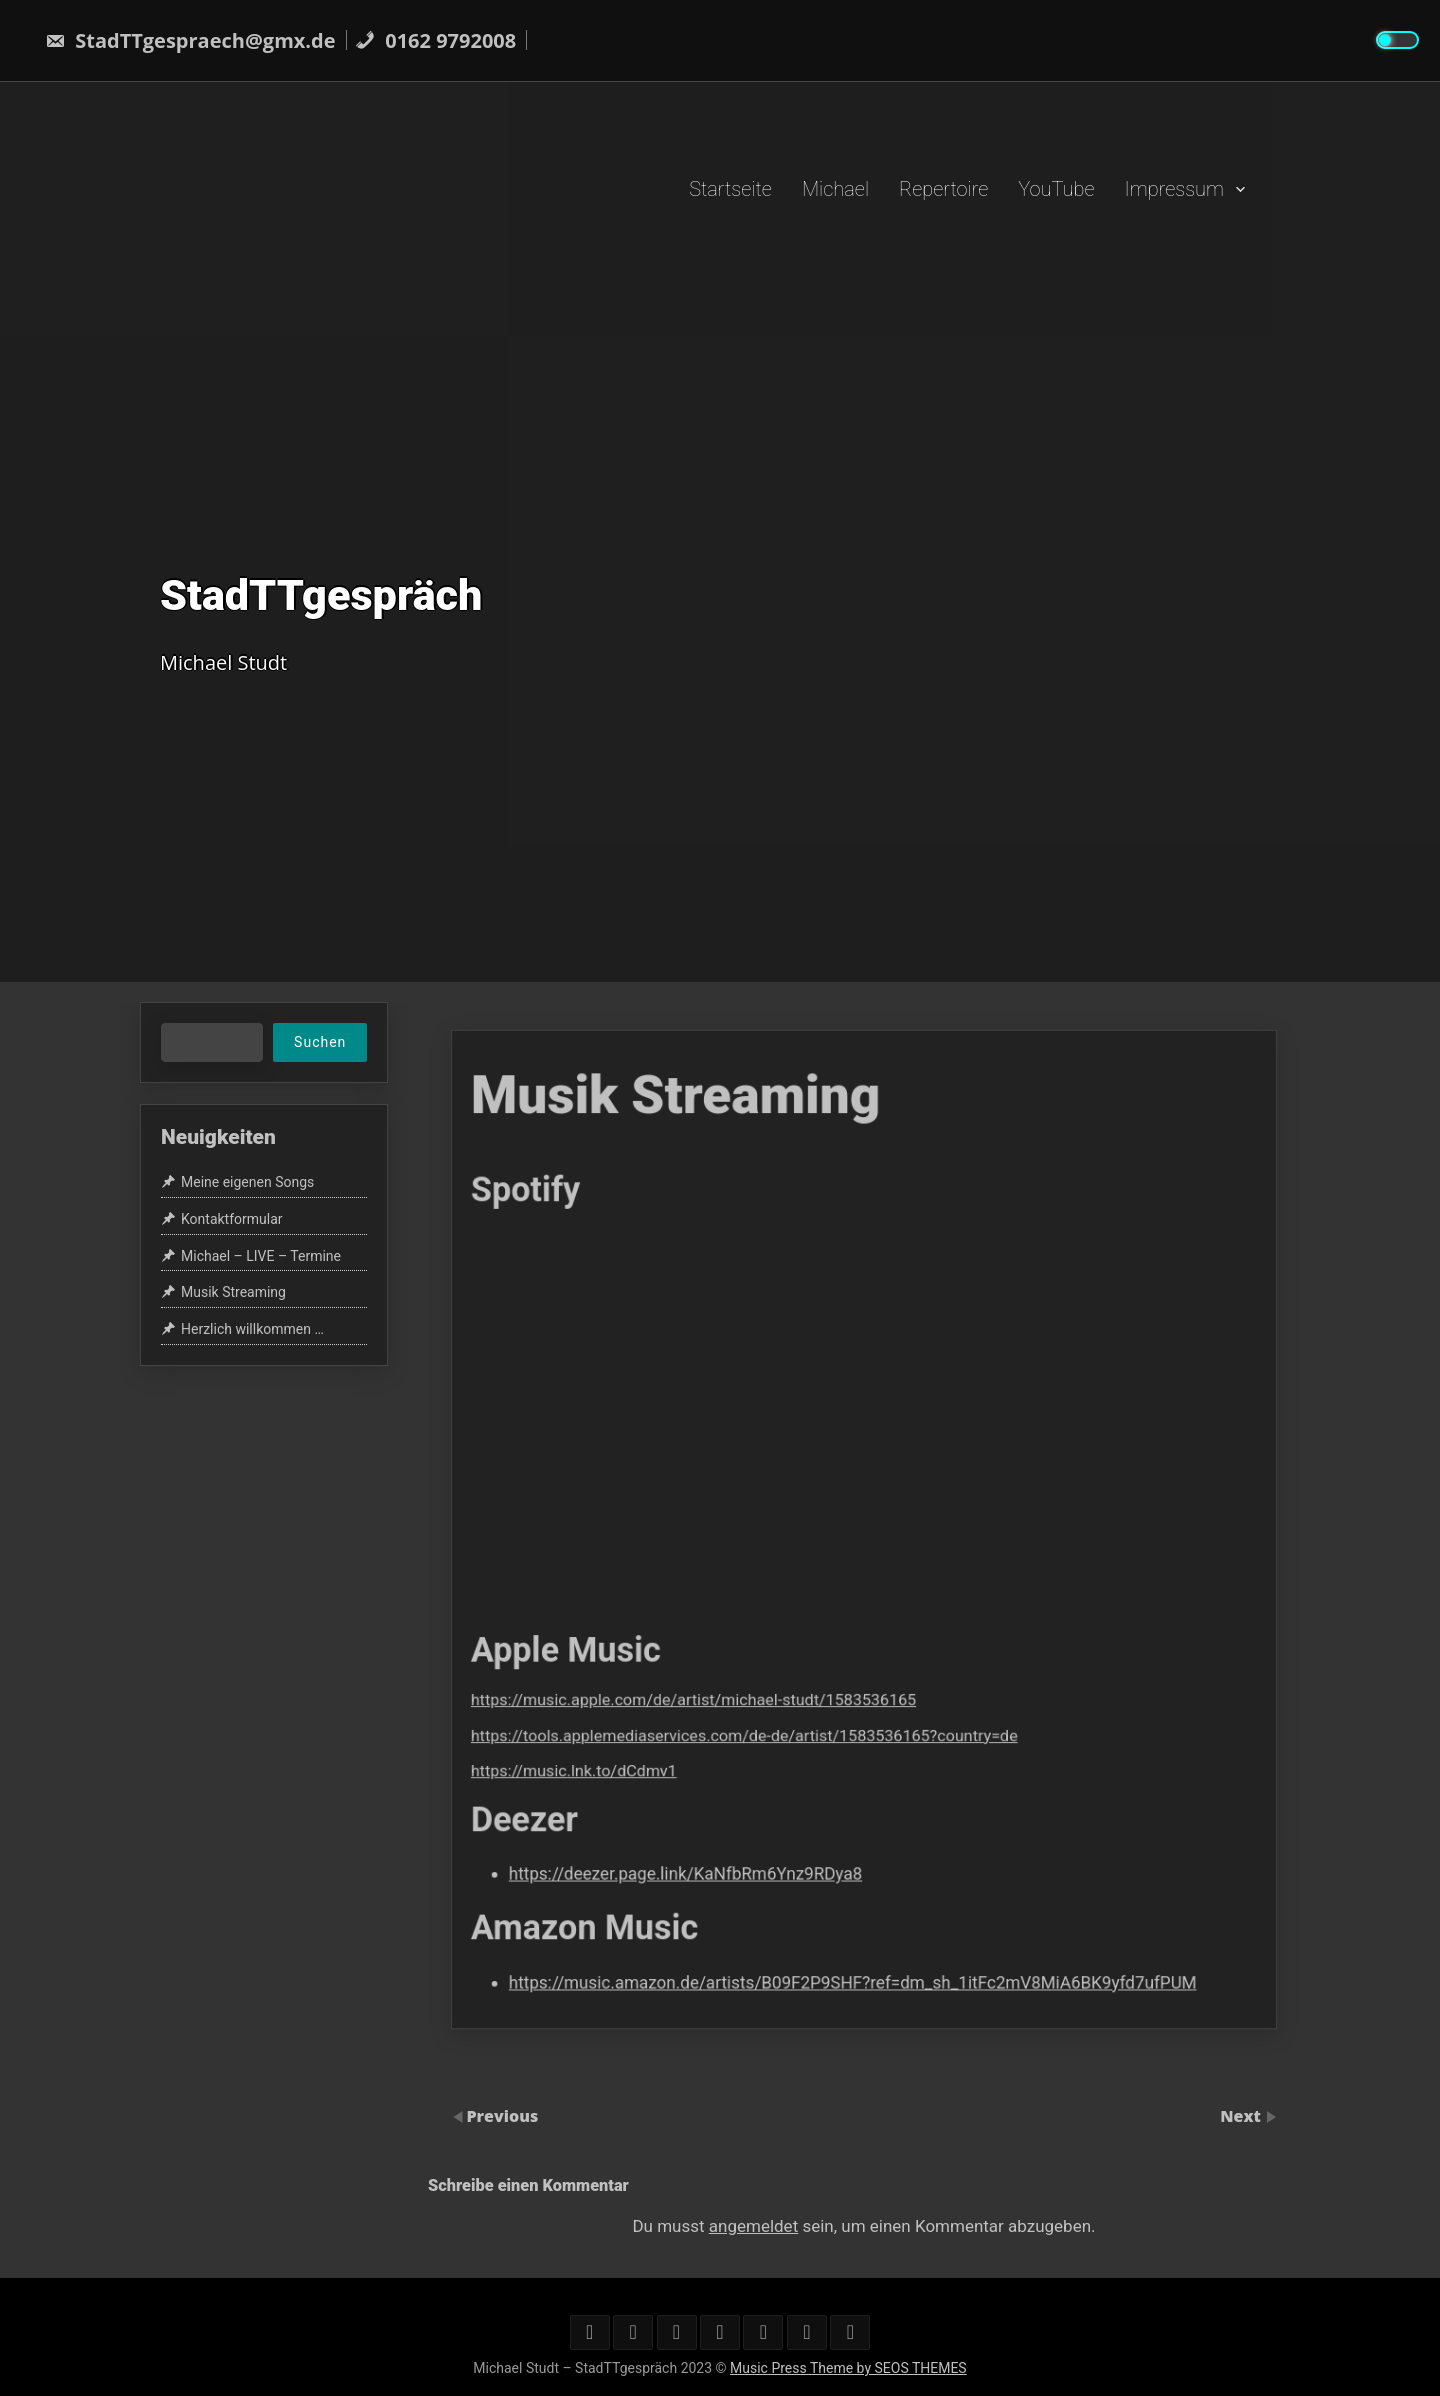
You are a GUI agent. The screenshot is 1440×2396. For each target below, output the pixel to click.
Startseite (730, 188)
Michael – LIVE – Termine (261, 1256)
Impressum (1174, 188)
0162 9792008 (435, 40)
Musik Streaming (233, 1292)
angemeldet (753, 2226)
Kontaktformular (232, 1219)
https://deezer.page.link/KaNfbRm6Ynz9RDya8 (740, 1769)
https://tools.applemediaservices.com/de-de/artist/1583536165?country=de (780, 1672)
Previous (502, 2115)
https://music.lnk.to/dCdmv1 (661, 1697)
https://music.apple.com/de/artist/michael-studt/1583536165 (745, 1648)
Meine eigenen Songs (247, 1182)
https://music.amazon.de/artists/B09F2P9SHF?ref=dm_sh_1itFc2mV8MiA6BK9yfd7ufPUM (856, 1845)
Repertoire (943, 188)
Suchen (320, 1042)
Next (1242, 2115)
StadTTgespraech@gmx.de (190, 40)
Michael (835, 188)
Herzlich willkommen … (252, 1329)
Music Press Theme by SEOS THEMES (848, 2368)
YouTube (1056, 188)
